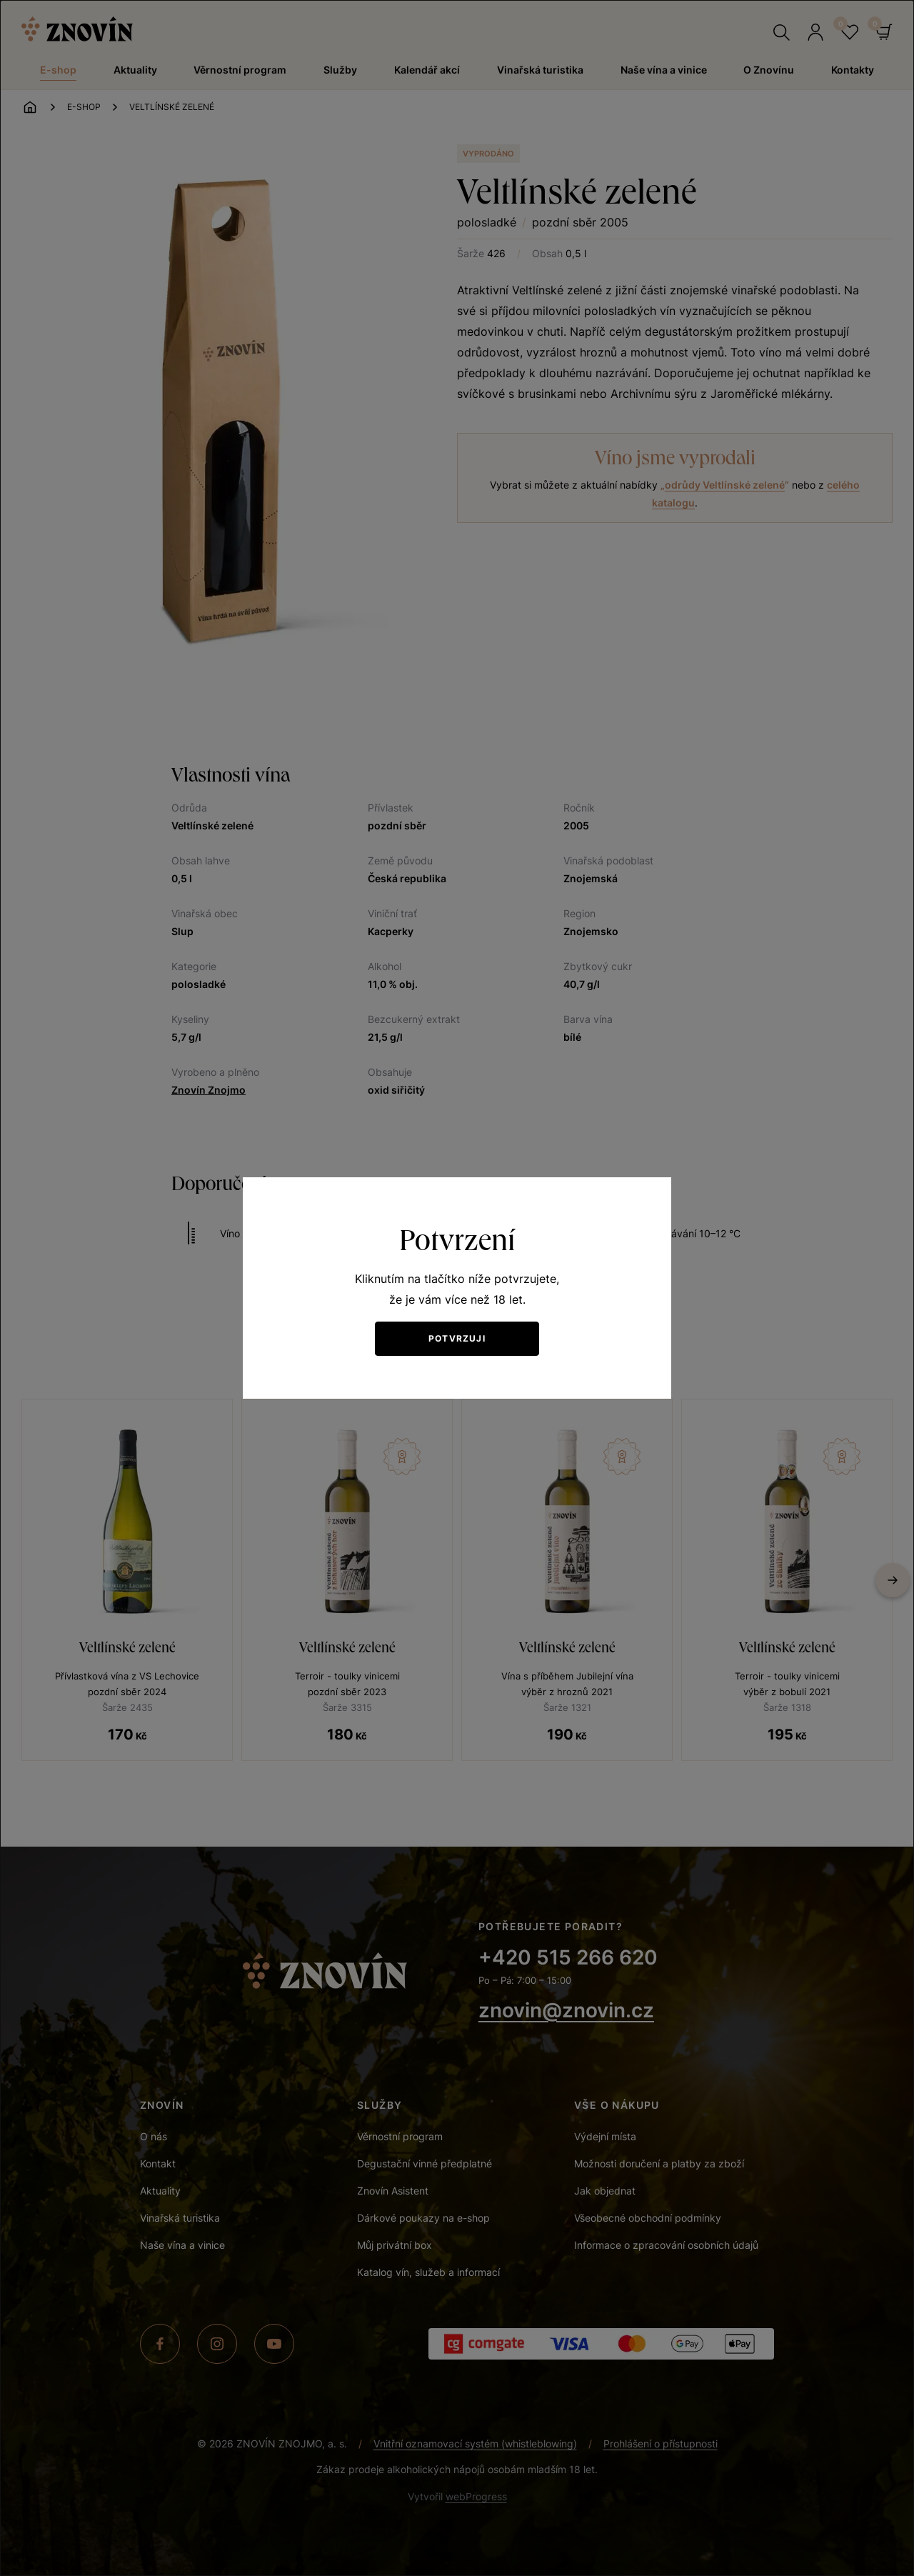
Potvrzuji (457, 1338)
